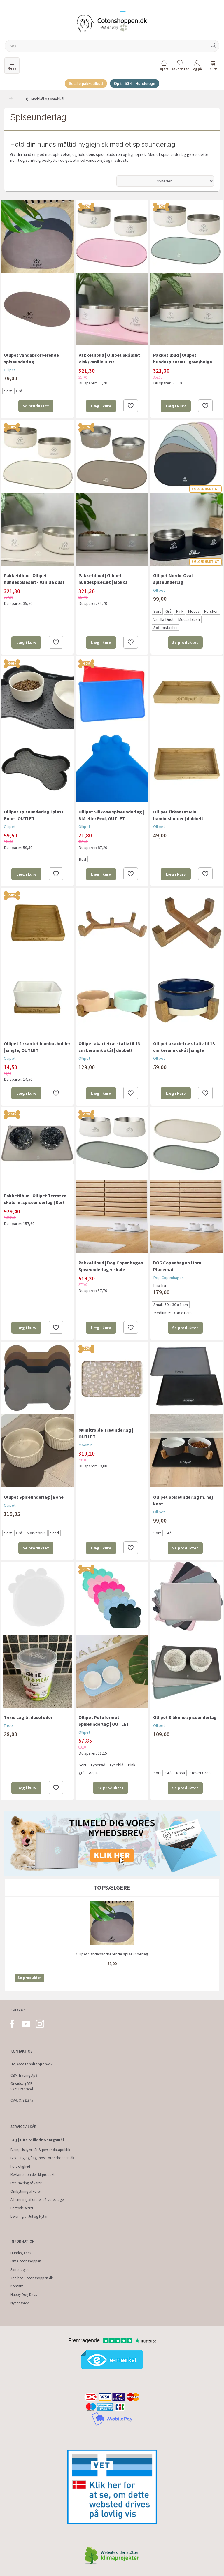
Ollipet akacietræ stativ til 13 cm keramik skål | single (184, 1047)
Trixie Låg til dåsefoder (28, 1717)
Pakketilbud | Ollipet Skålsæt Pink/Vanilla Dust (109, 358)
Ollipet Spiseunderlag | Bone (34, 1497)
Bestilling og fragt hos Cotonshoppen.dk (42, 2157)
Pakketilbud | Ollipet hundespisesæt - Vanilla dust (34, 578)
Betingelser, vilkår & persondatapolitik (40, 2149)
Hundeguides (20, 2252)
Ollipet (9, 369)
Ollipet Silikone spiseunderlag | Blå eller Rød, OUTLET (111, 815)
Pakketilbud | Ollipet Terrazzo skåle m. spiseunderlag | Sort (35, 1199)
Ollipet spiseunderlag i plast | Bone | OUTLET (35, 815)
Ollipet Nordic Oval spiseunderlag (173, 578)
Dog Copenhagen (168, 1277)
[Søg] (213, 46)
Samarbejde (19, 2269)
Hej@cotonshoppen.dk (31, 2064)
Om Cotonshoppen (25, 2261)
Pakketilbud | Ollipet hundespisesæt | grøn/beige (182, 358)
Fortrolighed (20, 2166)
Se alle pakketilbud (86, 83)
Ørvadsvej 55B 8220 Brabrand (21, 2086)
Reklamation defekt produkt (32, 2174)
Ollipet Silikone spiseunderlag (185, 1717)
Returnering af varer (25, 2182)
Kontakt (16, 2286)
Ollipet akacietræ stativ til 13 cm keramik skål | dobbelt (109, 1047)
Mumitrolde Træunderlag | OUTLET (105, 1433)
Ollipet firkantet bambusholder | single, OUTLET (37, 1047)
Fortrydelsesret (21, 2208)
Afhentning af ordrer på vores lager (37, 2199)
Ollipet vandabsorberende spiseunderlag (31, 358)
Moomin (85, 1444)
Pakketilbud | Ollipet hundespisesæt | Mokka (103, 578)
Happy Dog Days (23, 2294)
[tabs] (213, 67)
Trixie (8, 1725)
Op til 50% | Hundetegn (134, 83)
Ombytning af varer (25, 2191)
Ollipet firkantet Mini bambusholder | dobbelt (178, 815)
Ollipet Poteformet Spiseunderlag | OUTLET (103, 1720)
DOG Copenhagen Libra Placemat (177, 1266)
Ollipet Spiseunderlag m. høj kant (183, 1500)
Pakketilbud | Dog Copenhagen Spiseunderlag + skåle (110, 1266)
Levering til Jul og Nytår (29, 2216)
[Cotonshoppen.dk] (112, 24)
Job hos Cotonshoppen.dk (31, 2277)
